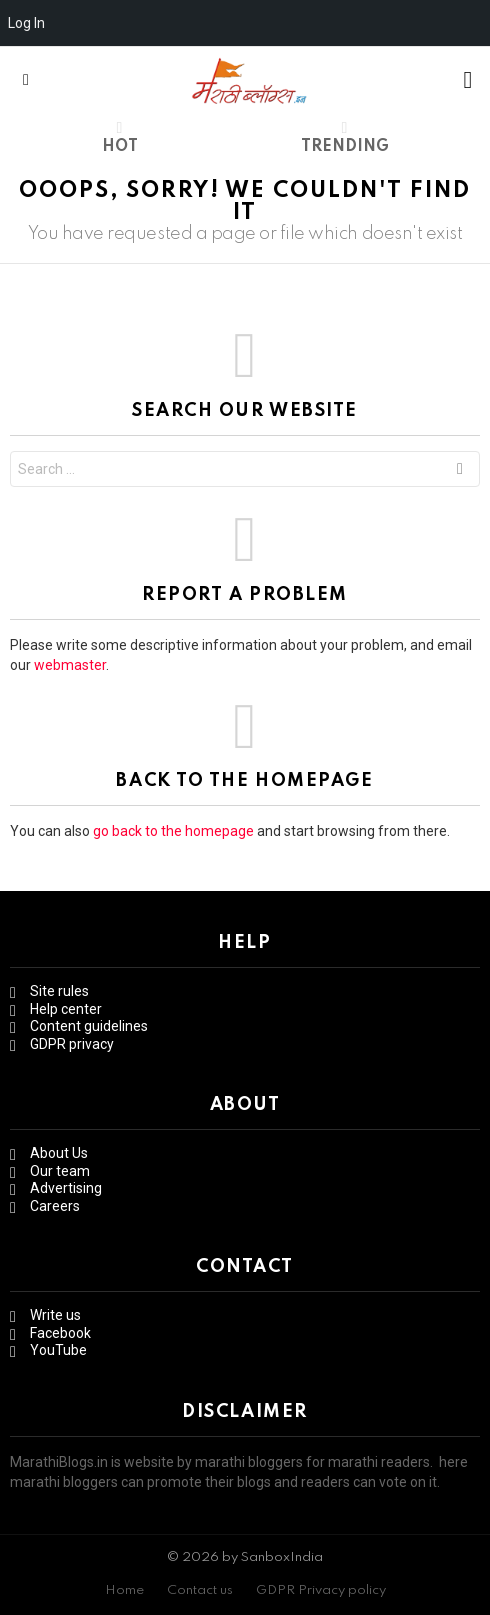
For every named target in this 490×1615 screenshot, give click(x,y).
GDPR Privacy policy (321, 1590)
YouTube (58, 1350)
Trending (345, 137)
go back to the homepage (173, 831)
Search (460, 471)
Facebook (60, 1333)
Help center (66, 1009)
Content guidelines (89, 1026)
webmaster (70, 665)
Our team (60, 1171)
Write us (55, 1315)
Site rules (59, 991)
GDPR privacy (72, 1044)
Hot (120, 137)
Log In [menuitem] (26, 23)
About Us (59, 1153)
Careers (55, 1206)
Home (124, 1590)
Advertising (66, 1188)
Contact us (200, 1590)
